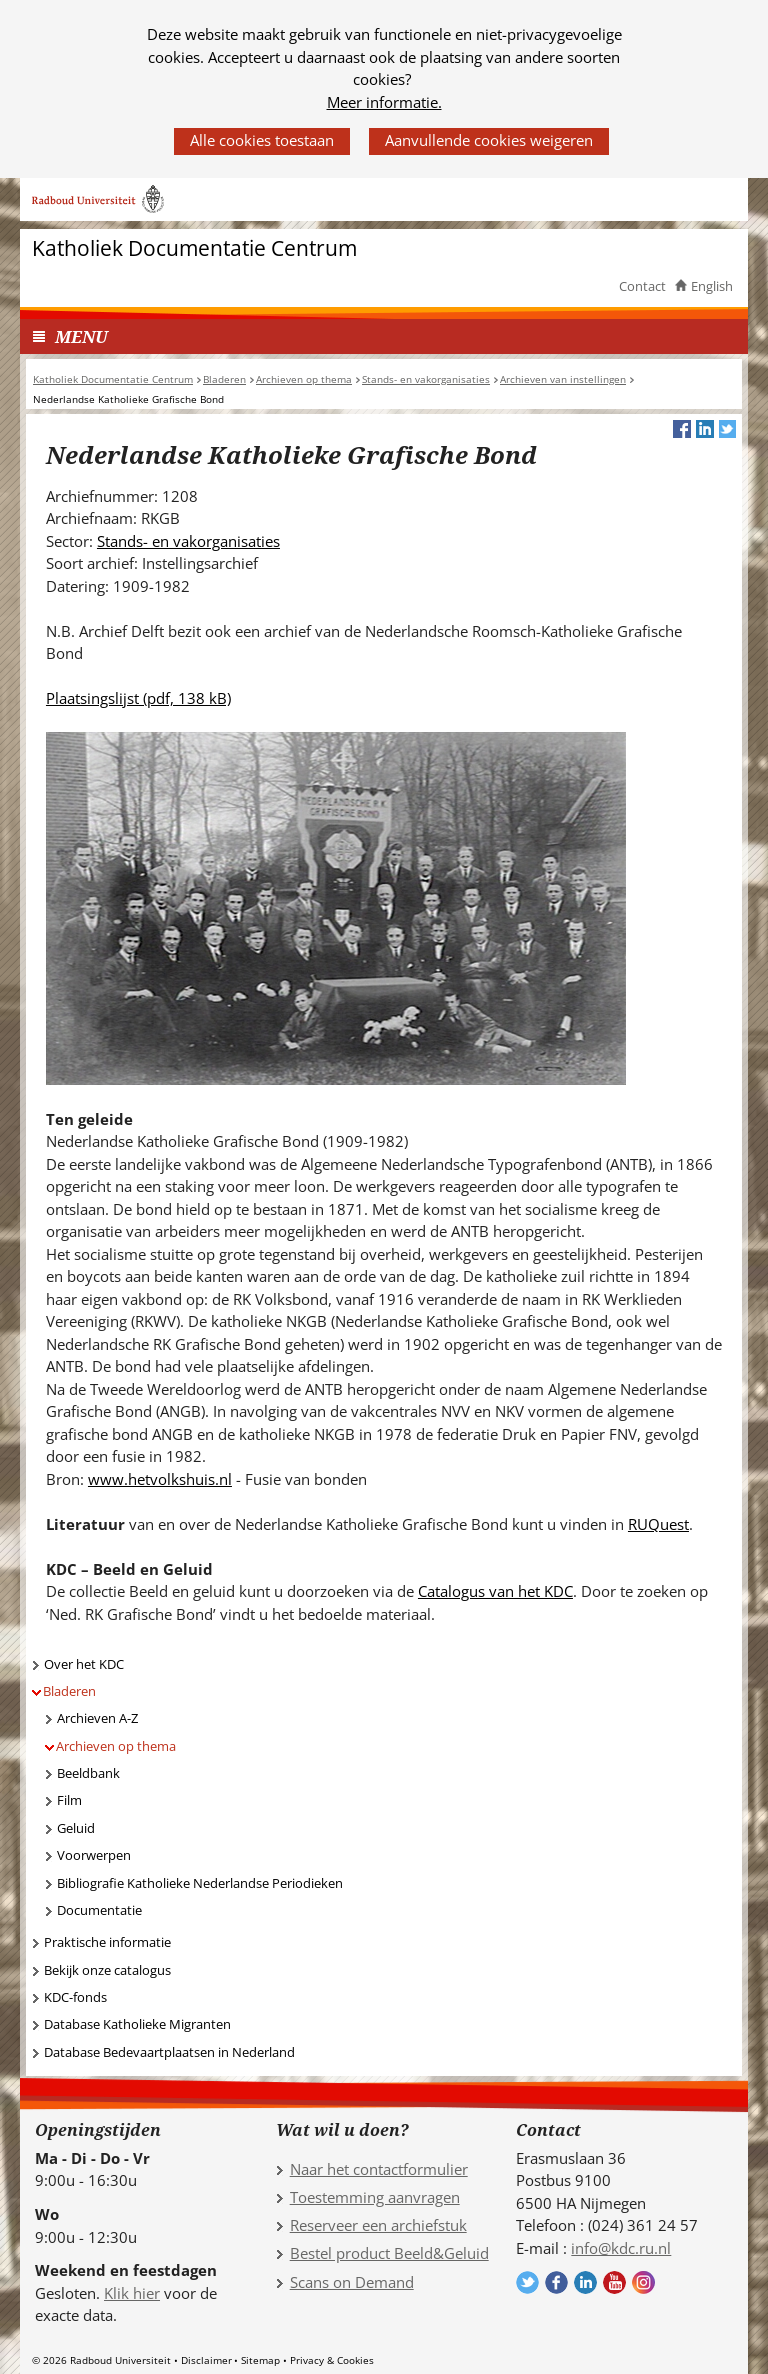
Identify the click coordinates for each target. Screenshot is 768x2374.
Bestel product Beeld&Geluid (389, 2253)
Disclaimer (206, 2360)
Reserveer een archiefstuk (378, 2225)
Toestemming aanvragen (375, 2197)
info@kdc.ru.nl (621, 2248)
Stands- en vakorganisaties (188, 541)
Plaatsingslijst (138, 698)
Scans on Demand (352, 2282)
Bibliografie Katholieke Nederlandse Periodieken (200, 1883)
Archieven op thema (116, 1746)
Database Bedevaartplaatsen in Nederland (169, 2052)
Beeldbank (88, 1773)
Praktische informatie (107, 1942)
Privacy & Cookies (332, 2360)
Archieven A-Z (97, 1718)
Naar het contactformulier (379, 2169)
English (712, 286)
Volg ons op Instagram (643, 2282)
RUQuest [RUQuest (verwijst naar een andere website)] (658, 1524)
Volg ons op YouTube (614, 2282)
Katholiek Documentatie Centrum (194, 248)
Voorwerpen (94, 1855)
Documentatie (99, 1910)
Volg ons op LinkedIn (585, 2282)
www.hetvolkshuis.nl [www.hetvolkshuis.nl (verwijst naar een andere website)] (160, 1479)
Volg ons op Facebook (556, 2282)
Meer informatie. (384, 102)
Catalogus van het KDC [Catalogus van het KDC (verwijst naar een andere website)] (495, 1591)
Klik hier (132, 2293)
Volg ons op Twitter (527, 2282)
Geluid (76, 1828)
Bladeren (69, 1691)
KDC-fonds (75, 1997)
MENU (81, 336)
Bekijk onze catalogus (107, 1970)
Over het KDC (84, 1664)
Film (69, 1800)
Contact (642, 286)
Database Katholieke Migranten (137, 2024)
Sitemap (260, 2360)
